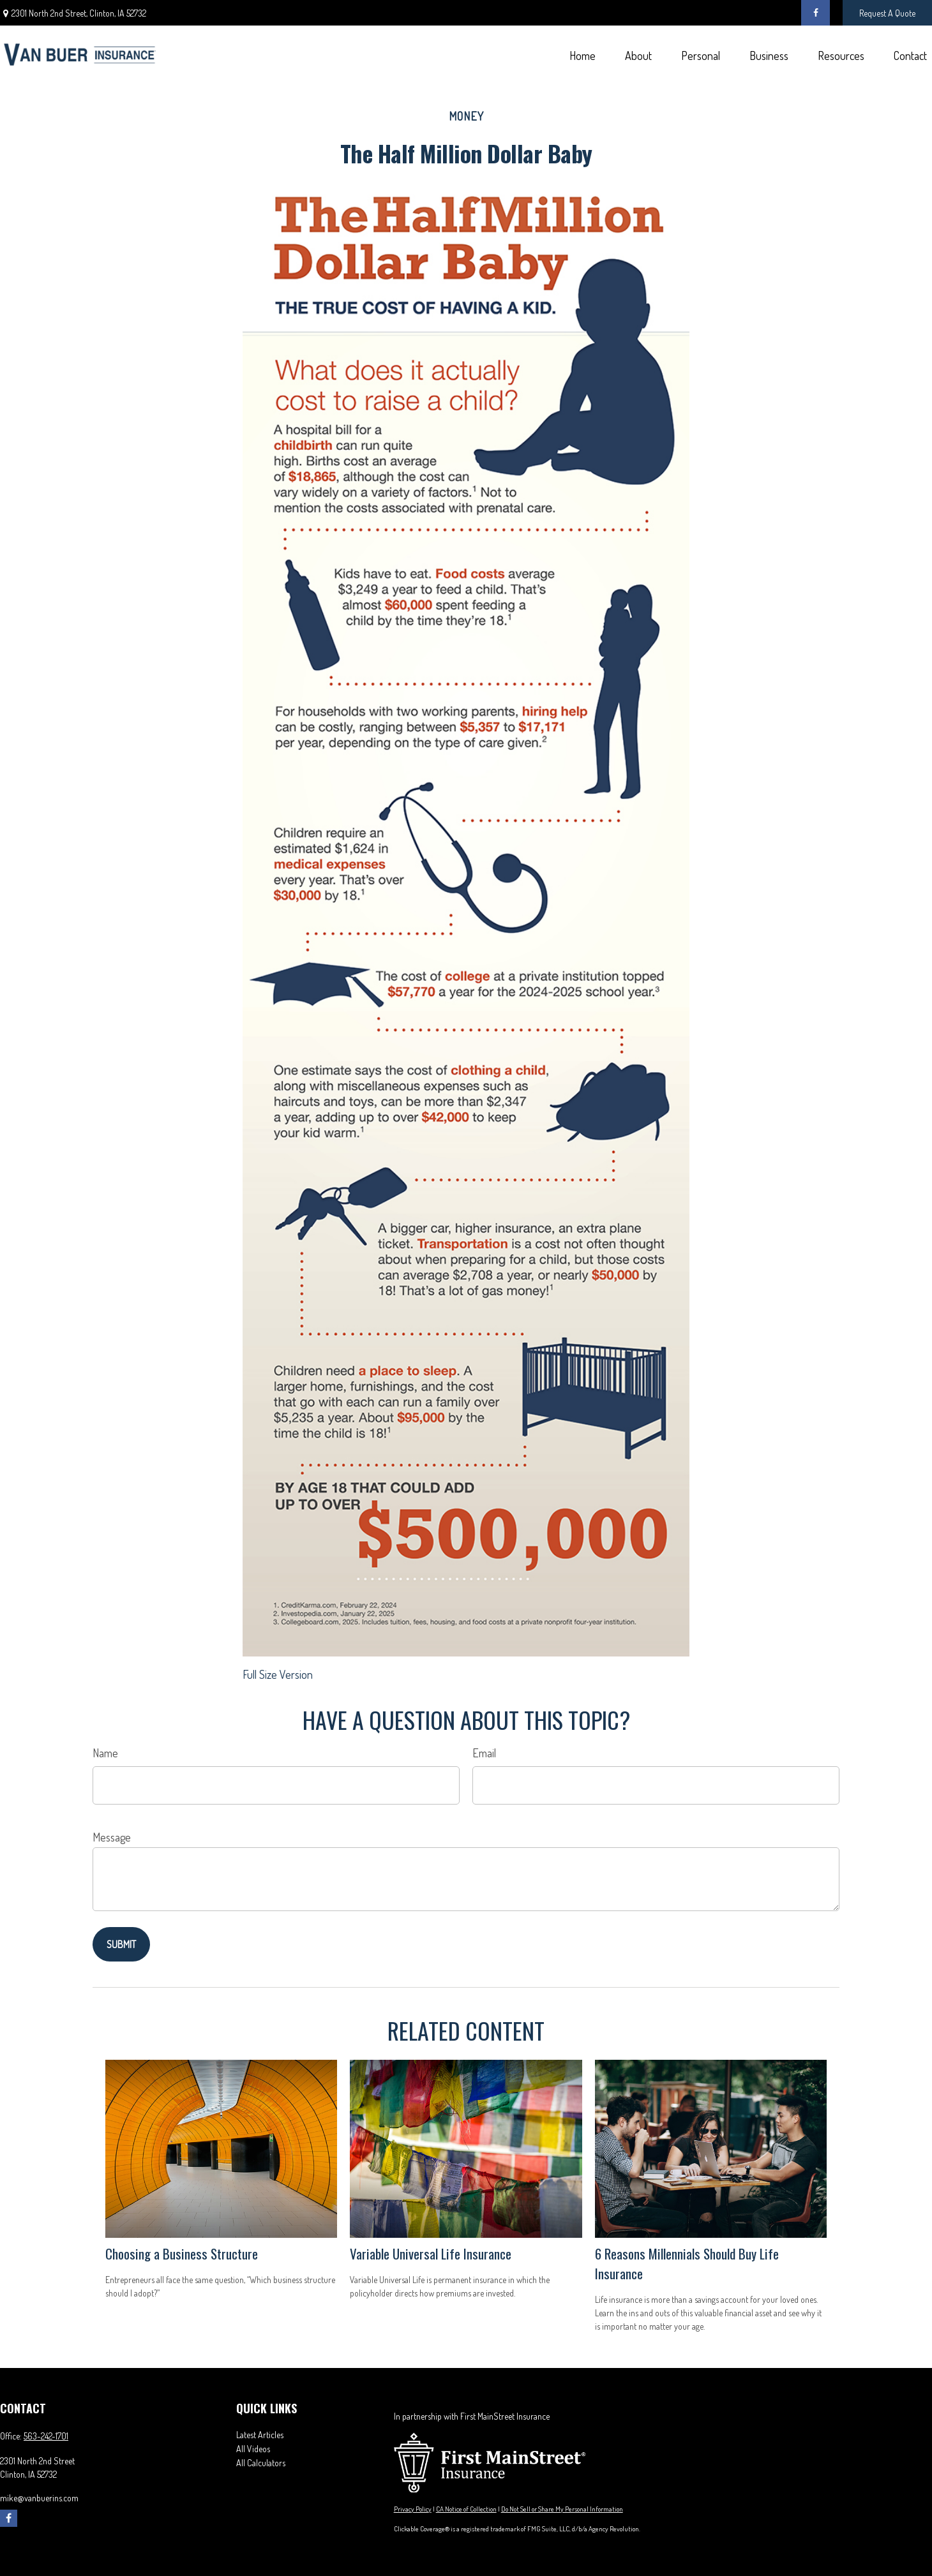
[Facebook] (815, 13)
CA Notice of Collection (466, 2509)
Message (112, 1837)
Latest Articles (259, 2434)
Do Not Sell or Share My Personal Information (562, 2509)
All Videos (253, 2448)
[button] (582, 54)
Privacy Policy (413, 2509)
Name (105, 1753)
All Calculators (260, 2462)
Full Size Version (278, 1674)
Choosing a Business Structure (181, 2253)
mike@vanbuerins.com (39, 2497)
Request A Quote (887, 13)
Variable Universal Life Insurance (430, 2253)
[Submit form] (121, 1944)
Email (484, 1753)
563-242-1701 (46, 2436)
